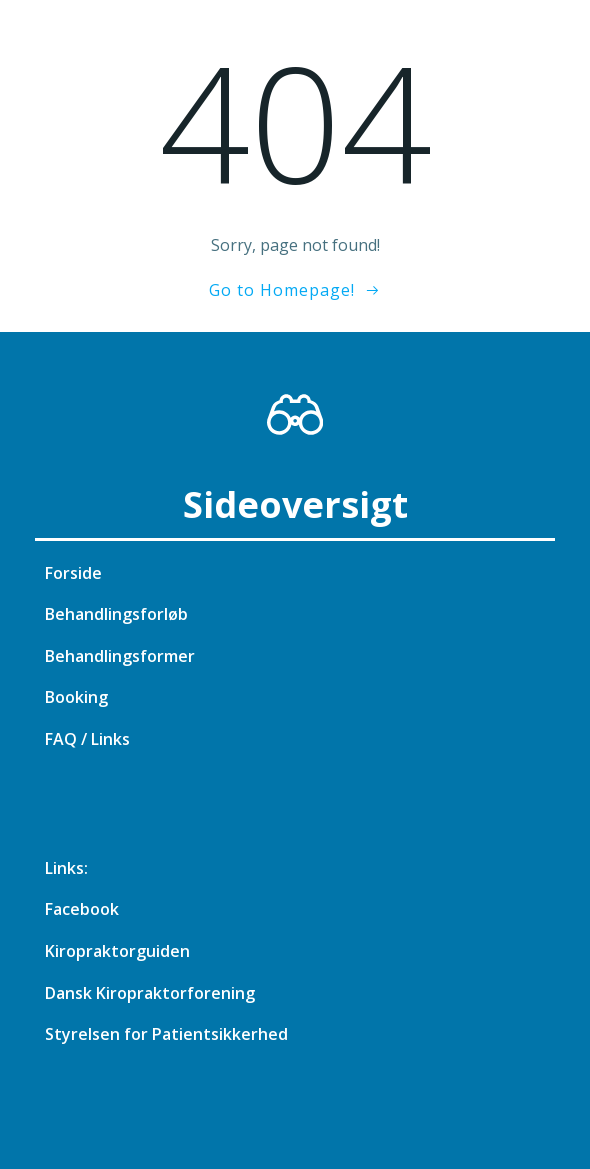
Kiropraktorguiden (117, 951)
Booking (76, 697)
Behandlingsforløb (116, 614)
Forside (73, 573)
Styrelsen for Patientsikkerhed (166, 1034)
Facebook (82, 909)
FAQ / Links (87, 739)
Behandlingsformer (120, 656)
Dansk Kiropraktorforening (150, 993)
